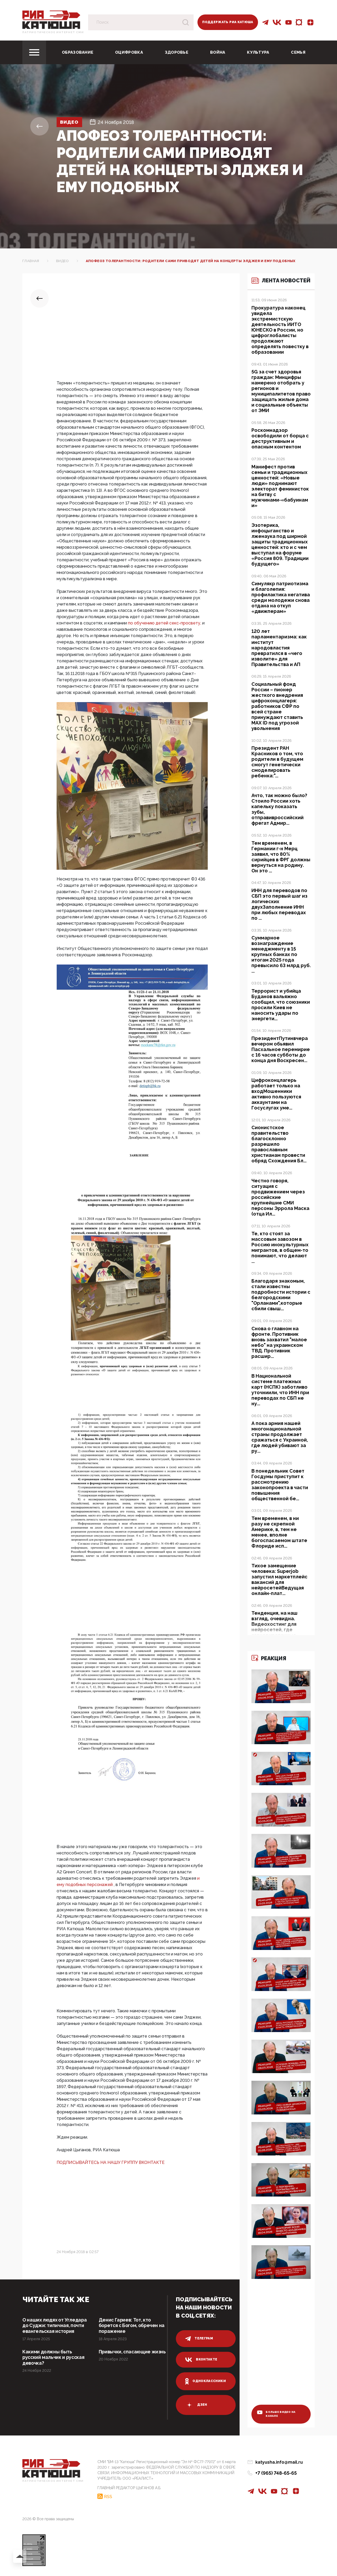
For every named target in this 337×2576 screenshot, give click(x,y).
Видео (70, 122)
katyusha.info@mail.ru (279, 2462)
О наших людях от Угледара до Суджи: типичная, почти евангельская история (55, 2325)
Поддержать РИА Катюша (227, 22)
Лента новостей (276, 283)
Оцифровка (129, 52)
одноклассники (205, 2381)
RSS (108, 2496)
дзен (196, 2405)
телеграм (199, 2338)
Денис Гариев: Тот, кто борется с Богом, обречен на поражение (130, 2325)
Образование (77, 52)
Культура (258, 52)
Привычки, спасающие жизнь (125, 2354)
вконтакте (201, 2360)
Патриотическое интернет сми (53, 32)
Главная (30, 261)
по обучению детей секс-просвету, (165, 623)
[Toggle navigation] (34, 52)
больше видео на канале (276, 2413)
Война (217, 52)
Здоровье (176, 52)
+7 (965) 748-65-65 (276, 2473)
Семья (298, 52)
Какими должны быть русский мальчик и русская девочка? (54, 2357)
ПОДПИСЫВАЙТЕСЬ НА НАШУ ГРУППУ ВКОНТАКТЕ (111, 2162)
